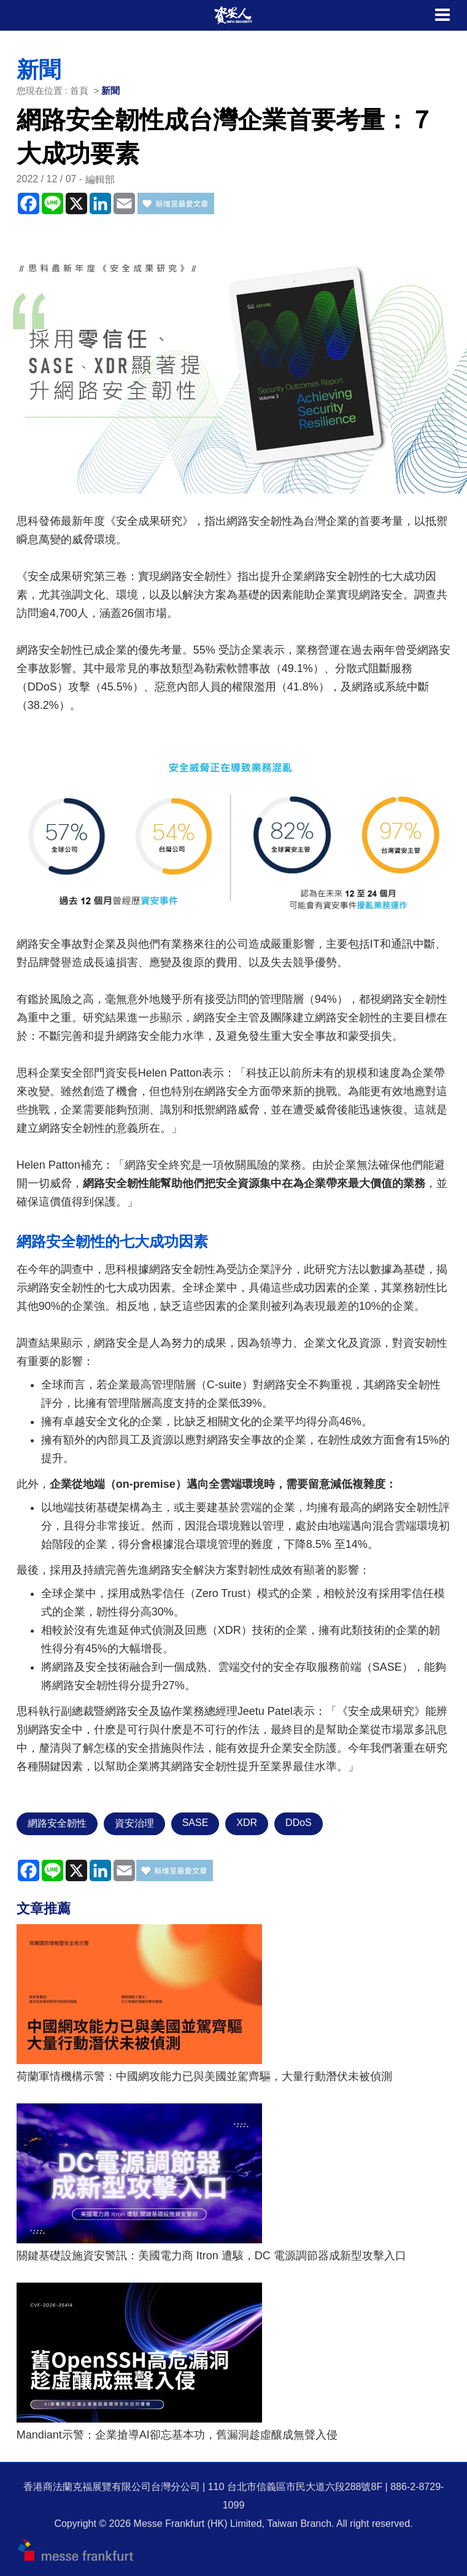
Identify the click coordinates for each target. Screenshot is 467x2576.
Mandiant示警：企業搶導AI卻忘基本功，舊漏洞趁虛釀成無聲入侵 (177, 2435)
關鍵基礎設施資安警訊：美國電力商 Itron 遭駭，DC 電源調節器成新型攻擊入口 (211, 2255)
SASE (195, 1822)
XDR (246, 1822)
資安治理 (134, 1823)
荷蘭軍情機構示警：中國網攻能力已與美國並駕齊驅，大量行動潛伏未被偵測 (204, 2076)
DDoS (298, 1822)
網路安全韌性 (57, 1823)
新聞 (110, 90)
